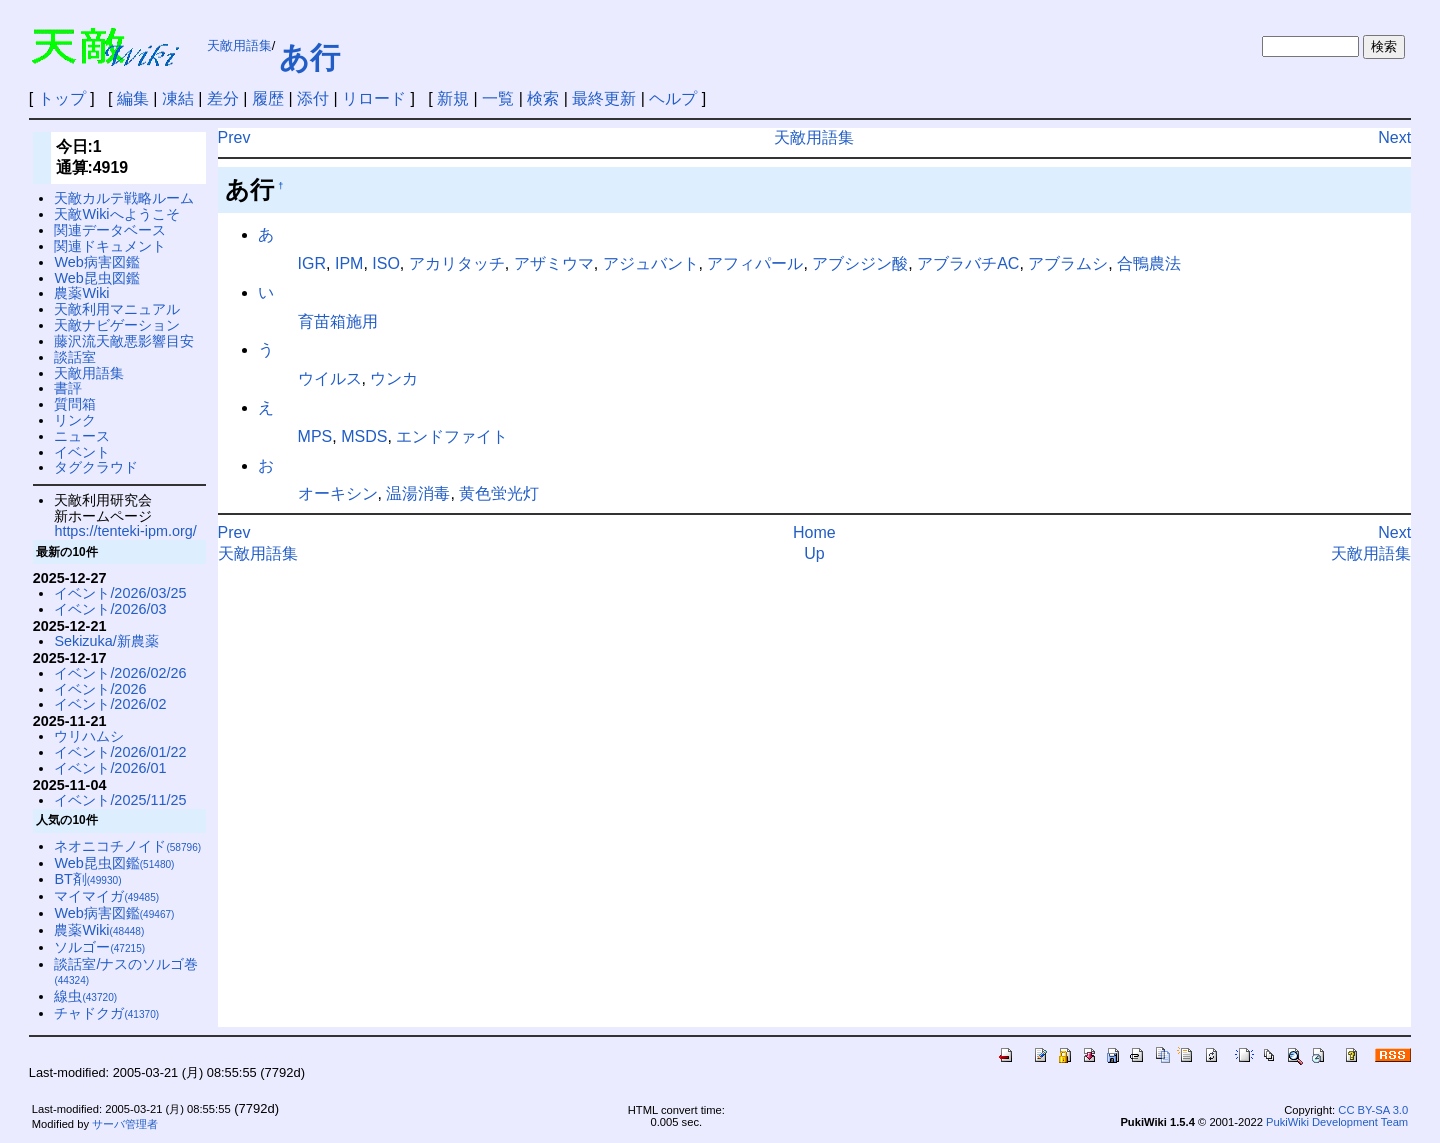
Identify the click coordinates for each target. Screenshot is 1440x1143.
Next (1394, 137)
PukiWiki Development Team (1337, 1122)
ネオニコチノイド (127, 846)
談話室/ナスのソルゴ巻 (126, 971)
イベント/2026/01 (110, 768)
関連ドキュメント (110, 246)
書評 (68, 388)
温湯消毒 (418, 493)
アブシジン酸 (860, 263)
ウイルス (330, 378)
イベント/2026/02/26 (120, 673)
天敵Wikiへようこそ (116, 214)
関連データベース (110, 230)
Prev (234, 137)
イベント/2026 (100, 689)
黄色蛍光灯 (499, 493)
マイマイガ (106, 896)
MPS (315, 436)
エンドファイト (452, 436)
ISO (386, 263)
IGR (312, 263)
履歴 (268, 98)
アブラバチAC (968, 263)
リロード (374, 98)
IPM (349, 263)
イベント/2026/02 (110, 704)
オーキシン (338, 493)
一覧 (498, 98)
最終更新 (604, 98)
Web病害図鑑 (96, 262)
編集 (133, 98)
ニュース (82, 436)
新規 (453, 98)
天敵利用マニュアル (117, 309)
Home (814, 532)
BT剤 (87, 879)
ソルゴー (99, 947)
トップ (62, 98)
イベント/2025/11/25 (120, 800)
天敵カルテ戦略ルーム (124, 198)
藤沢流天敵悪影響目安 (124, 341)
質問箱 (75, 404)
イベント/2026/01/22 (120, 752)
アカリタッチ (457, 263)
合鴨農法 (1149, 263)
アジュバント (651, 263)
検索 (543, 98)
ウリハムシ (89, 736)
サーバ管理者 (125, 1124)
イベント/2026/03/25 (120, 593)
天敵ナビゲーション (117, 325)
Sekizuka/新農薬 (106, 641)
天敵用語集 (239, 45)
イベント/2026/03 (110, 609)
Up (814, 553)
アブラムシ (1068, 263)
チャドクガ (106, 1013)
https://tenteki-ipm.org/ (125, 531)
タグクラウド (96, 467)
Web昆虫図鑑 (96, 278)
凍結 (178, 98)
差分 (223, 98)
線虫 (85, 996)
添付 (313, 98)
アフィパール (755, 263)
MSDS (364, 436)
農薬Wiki (81, 293)
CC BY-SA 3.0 (1373, 1110)
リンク (75, 420)
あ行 (309, 57)
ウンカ (394, 378)
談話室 (75, 357)
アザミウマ (554, 263)
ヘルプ (673, 98)
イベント (82, 452)
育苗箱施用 (338, 321)
